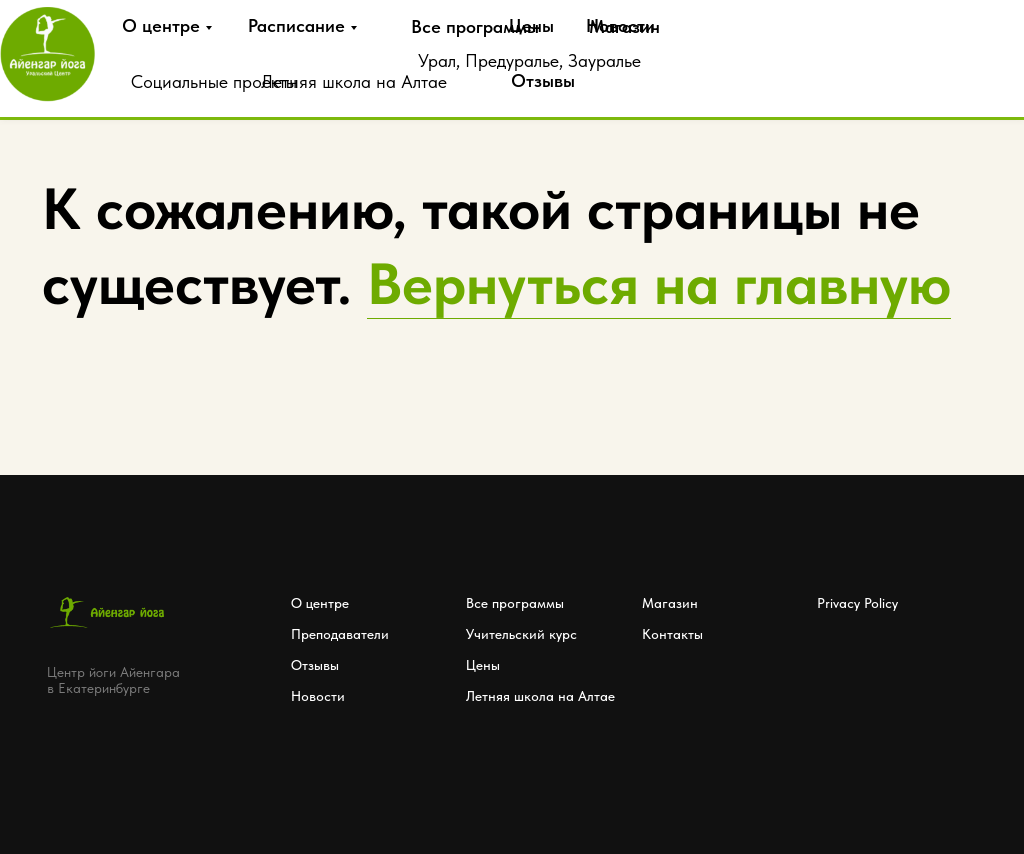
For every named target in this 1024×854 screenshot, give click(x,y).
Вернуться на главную (659, 283)
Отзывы (543, 80)
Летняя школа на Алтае (354, 81)
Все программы (475, 26)
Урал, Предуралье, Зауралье (529, 60)
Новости (620, 25)
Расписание (296, 25)
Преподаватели (340, 634)
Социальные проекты (214, 81)
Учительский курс (521, 634)
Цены (531, 25)
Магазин (670, 603)
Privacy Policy (857, 603)
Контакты (672, 634)
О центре (161, 25)
